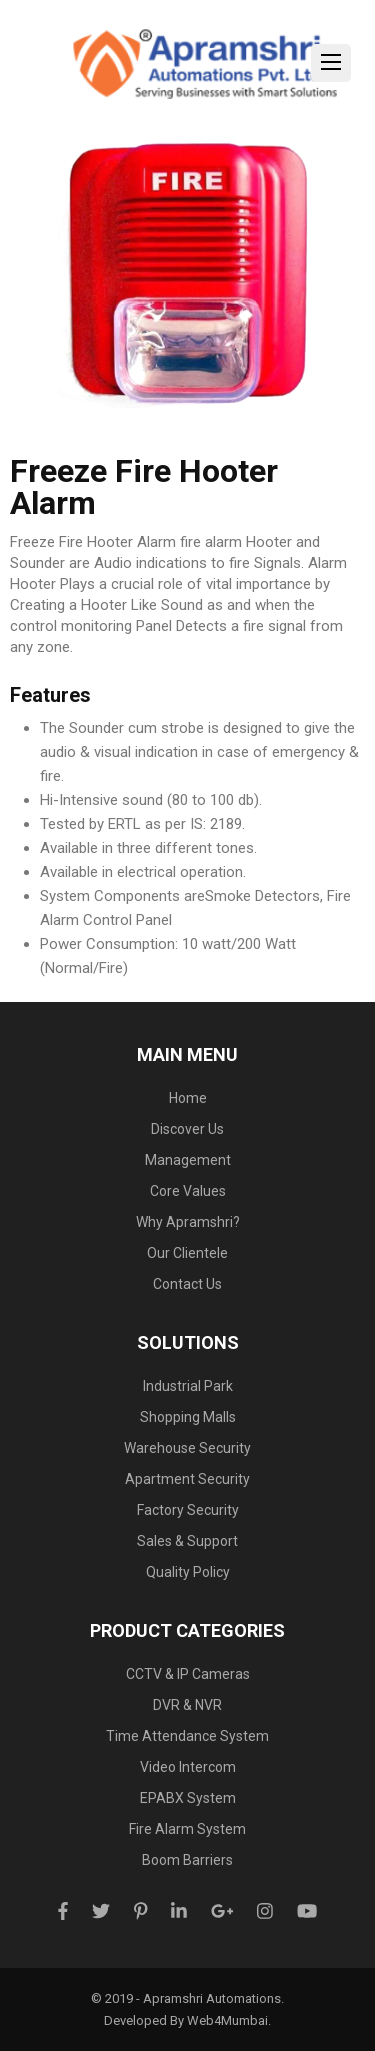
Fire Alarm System (187, 1829)
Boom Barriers (187, 1860)
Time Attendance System (187, 1736)
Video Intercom (188, 1767)
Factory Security (188, 1510)
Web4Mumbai (227, 2020)
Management (188, 1160)
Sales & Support (187, 1541)
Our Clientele (187, 1253)
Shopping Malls (188, 1417)
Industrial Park (188, 1386)
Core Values (188, 1191)
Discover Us (187, 1129)
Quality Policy (188, 1572)
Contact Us (187, 1284)
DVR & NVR (187, 1705)
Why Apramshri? (188, 1222)
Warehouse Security (187, 1448)
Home (188, 1098)
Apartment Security (187, 1479)
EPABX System (188, 1798)
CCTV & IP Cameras (188, 1674)
